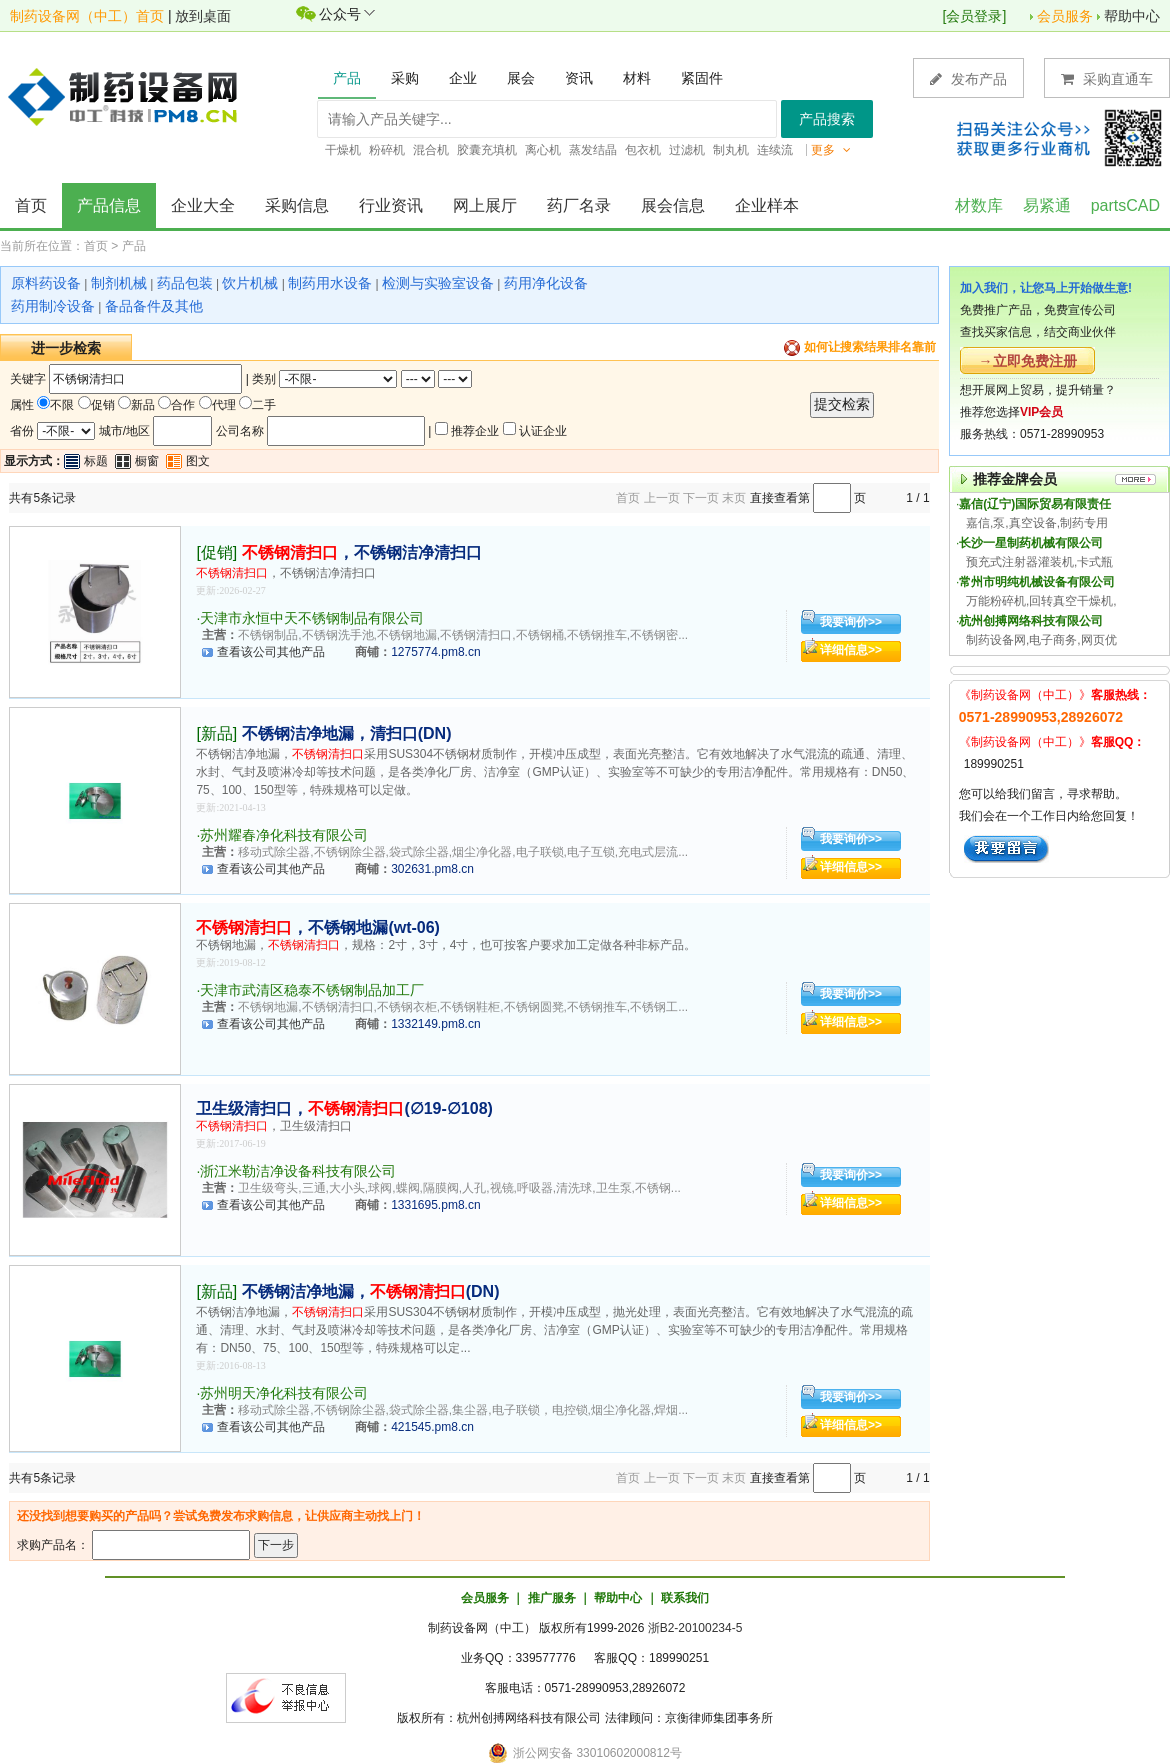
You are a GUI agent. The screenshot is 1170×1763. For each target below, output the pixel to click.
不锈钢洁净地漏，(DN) (371, 1291)
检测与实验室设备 (438, 283)
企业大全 (203, 205)
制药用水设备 (330, 283)
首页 (31, 205)
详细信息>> (851, 650)
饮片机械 (250, 283)
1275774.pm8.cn (435, 652)
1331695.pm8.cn (435, 1205)
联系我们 (685, 1598)
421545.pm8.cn (432, 1427)
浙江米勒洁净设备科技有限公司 (298, 1171)
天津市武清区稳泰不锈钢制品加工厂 (312, 990)
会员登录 (974, 16)
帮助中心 (1132, 16)
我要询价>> (851, 622)
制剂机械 (119, 283)
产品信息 (109, 205)
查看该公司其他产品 (271, 652)
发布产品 (968, 78)
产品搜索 (827, 119)
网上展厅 (485, 205)
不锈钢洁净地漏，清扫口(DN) (347, 733)
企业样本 (767, 205)
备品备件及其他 (154, 306)
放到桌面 (203, 16)
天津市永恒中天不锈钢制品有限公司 (312, 618)
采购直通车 (1107, 78)
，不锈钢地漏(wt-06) (318, 927)
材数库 (979, 205)
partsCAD (1125, 205)
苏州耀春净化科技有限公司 (284, 835)
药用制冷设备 (53, 306)
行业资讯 (391, 205)
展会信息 (673, 205)
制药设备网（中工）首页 (87, 16)
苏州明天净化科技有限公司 (284, 1393)
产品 (134, 246)
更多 (831, 150)
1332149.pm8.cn (435, 1024)
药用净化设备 (546, 283)
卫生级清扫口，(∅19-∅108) (344, 1108)
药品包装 (185, 283)
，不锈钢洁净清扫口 (362, 552)
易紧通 (1047, 205)
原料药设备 (46, 283)
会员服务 (1065, 16)
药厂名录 (579, 205)
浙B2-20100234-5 (695, 1628)
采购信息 (297, 205)
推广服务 (552, 1598)
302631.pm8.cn (432, 869)
